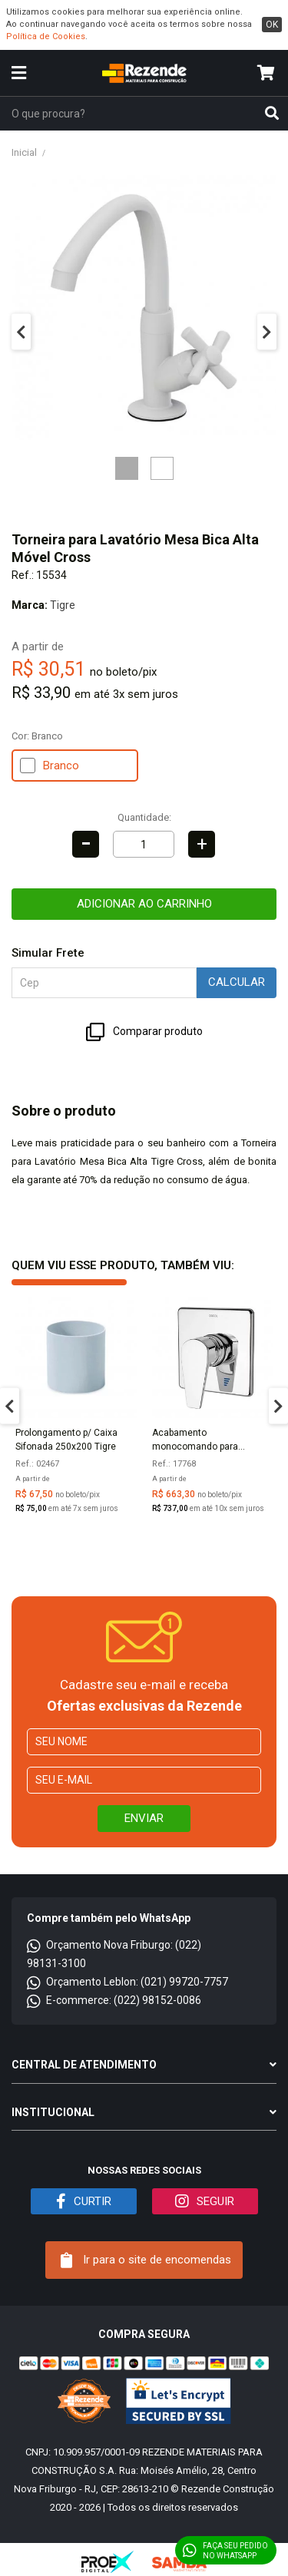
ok (272, 24)
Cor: (37, 736)
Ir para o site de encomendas (146, 2260)
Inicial (24, 152)
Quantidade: (144, 817)
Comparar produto (144, 1032)
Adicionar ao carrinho (144, 904)
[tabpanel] (144, 307)
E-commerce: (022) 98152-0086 (114, 2000)
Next (266, 332)
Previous (21, 332)
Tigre (62, 605)
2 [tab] (162, 468)
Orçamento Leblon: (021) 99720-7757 (127, 1982)
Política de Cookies (45, 36)
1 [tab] (126, 468)
